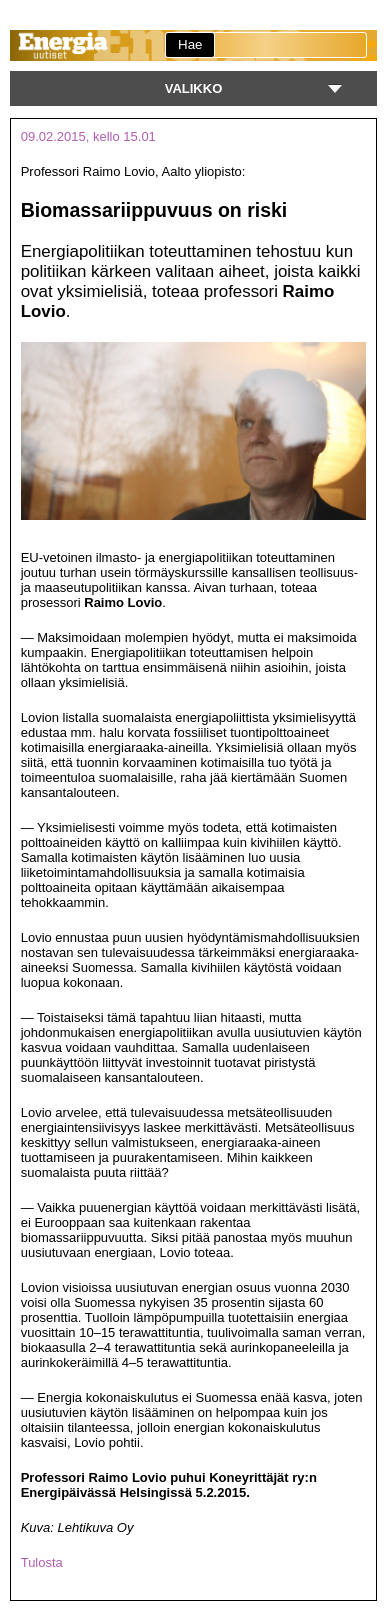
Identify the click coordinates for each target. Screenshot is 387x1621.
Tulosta (42, 1562)
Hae (190, 44)
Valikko (194, 88)
